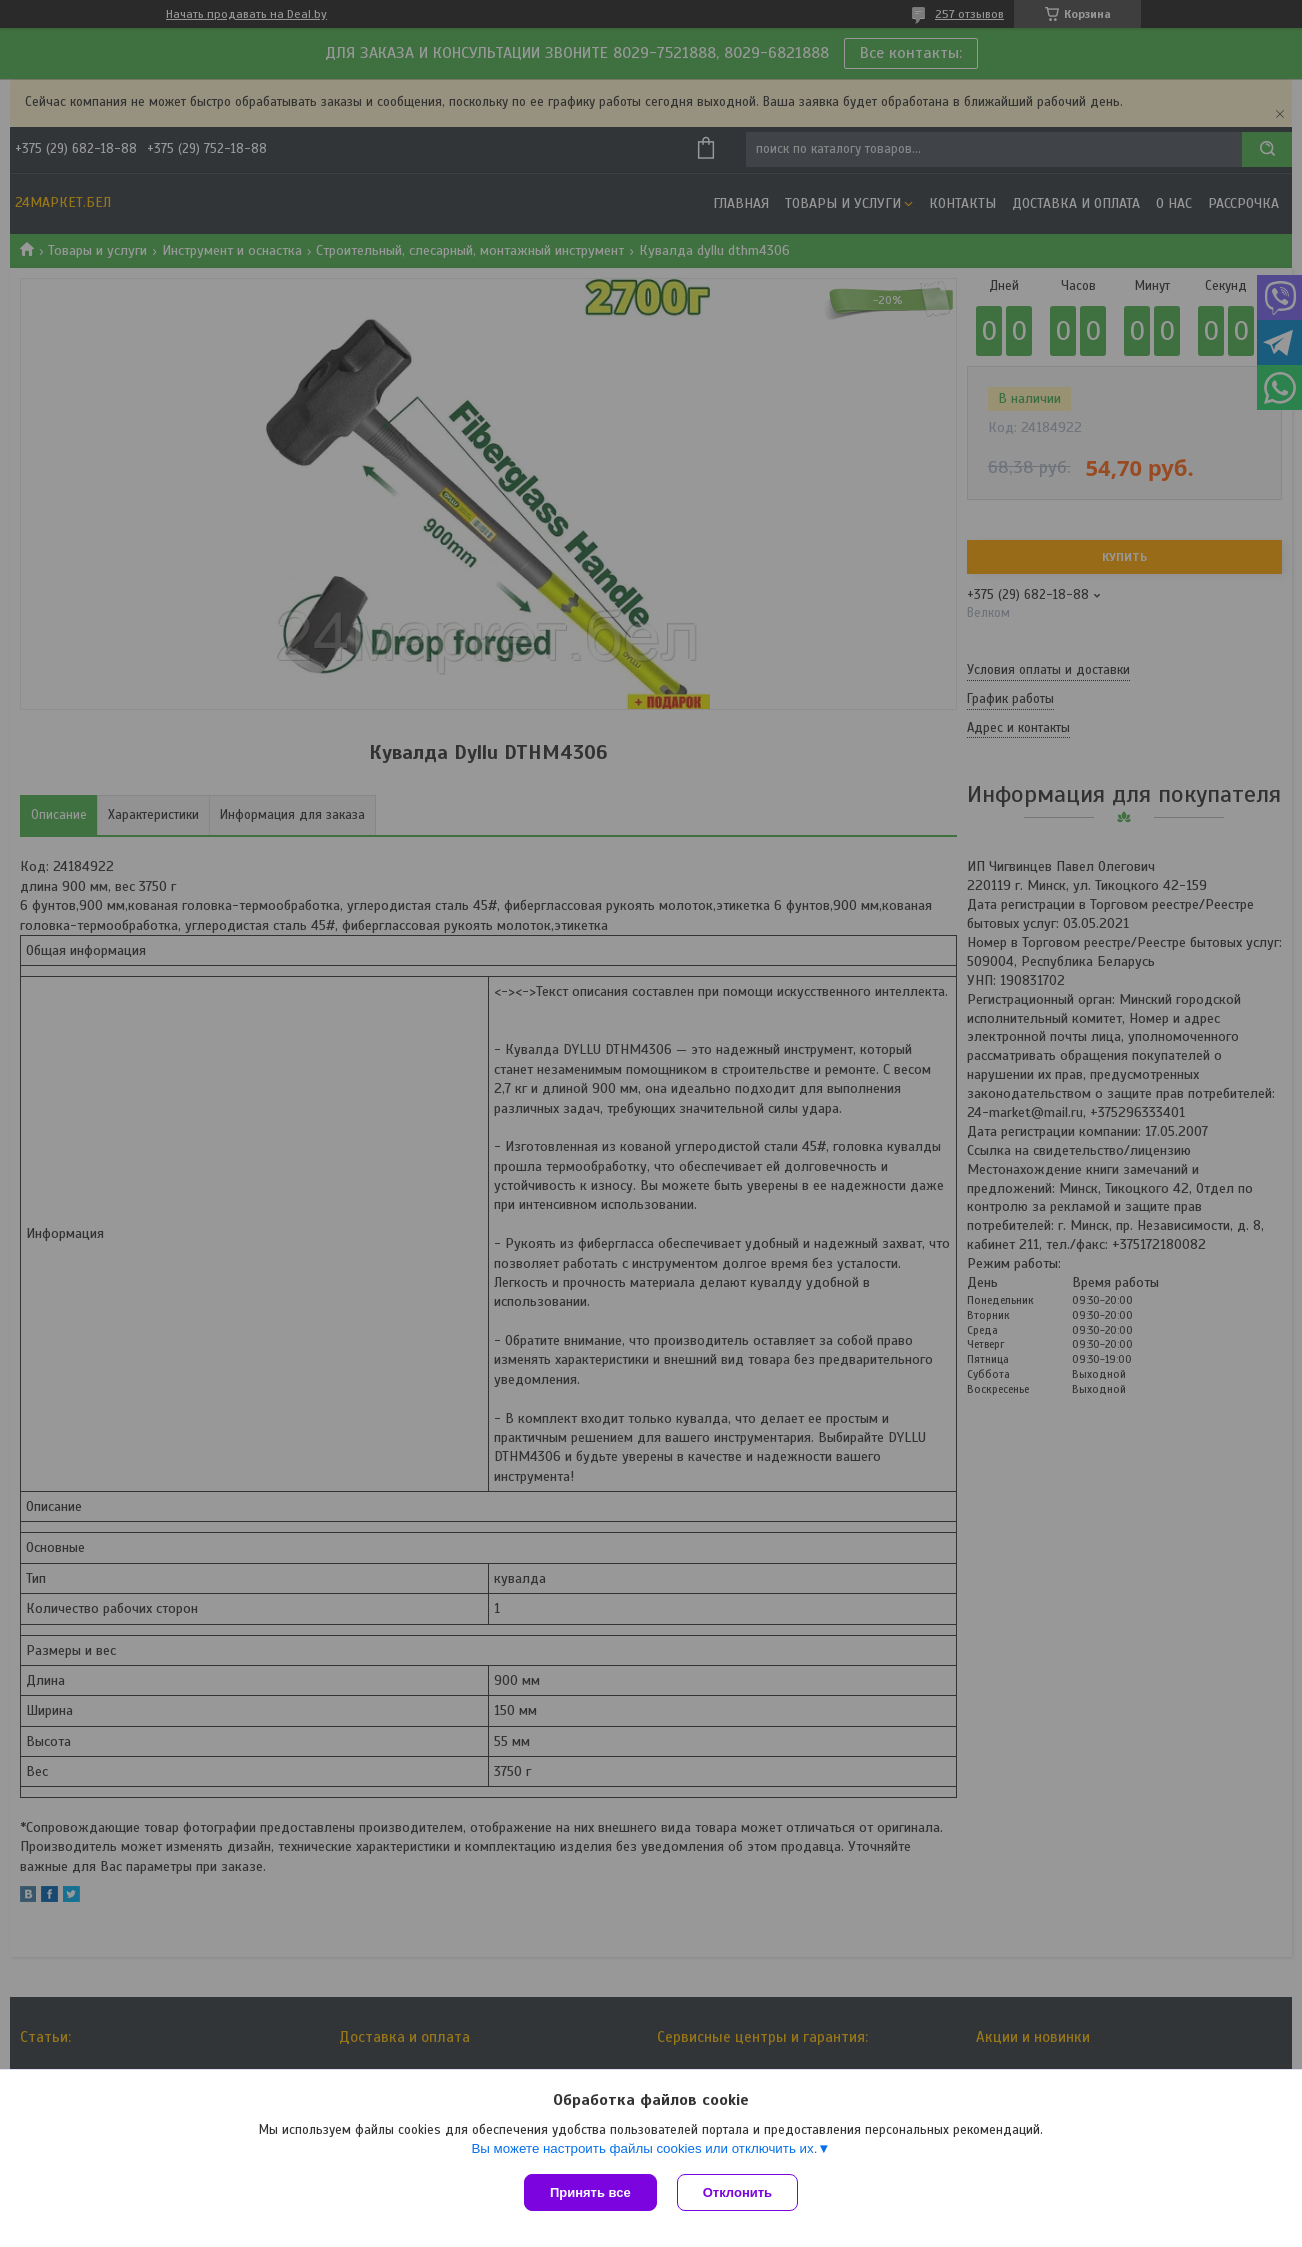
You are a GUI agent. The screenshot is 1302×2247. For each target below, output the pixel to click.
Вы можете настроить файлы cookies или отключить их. (644, 2148)
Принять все (590, 2192)
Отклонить (737, 2192)
